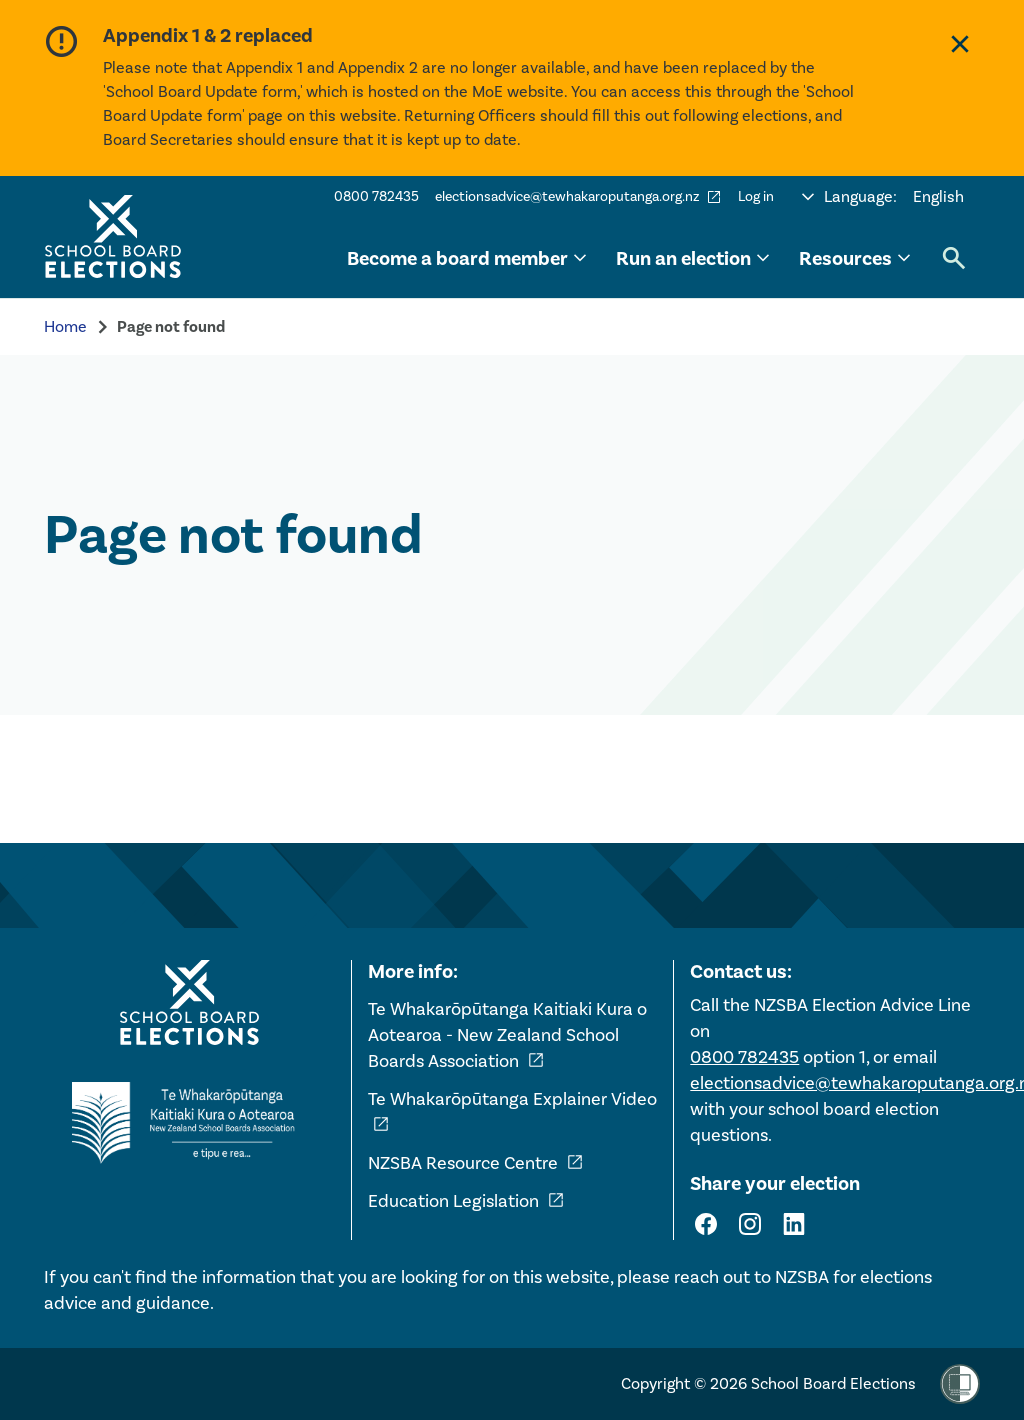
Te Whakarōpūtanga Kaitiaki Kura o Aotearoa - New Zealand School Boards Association (507, 1035)
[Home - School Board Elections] (189, 1003)
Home (65, 326)
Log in (756, 196)
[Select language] (883, 197)
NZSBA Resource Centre (476, 1163)
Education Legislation (466, 1201)
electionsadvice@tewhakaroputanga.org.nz (578, 197)
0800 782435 (376, 196)
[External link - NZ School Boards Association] (189, 1123)
